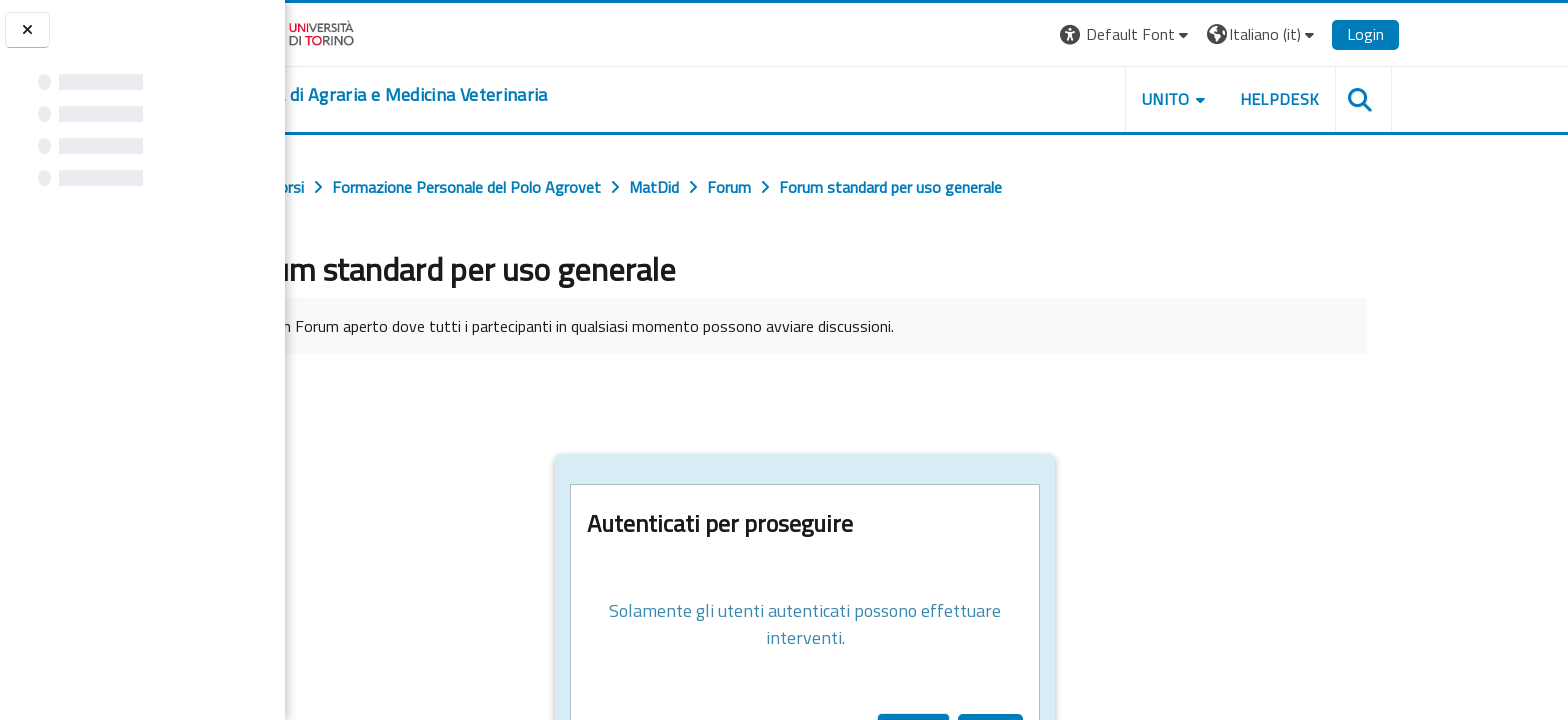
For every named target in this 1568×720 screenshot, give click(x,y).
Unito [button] (1277, 99)
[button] (1237, 34)
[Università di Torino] (404, 32)
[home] (502, 95)
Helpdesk (1391, 99)
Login (1477, 34)
